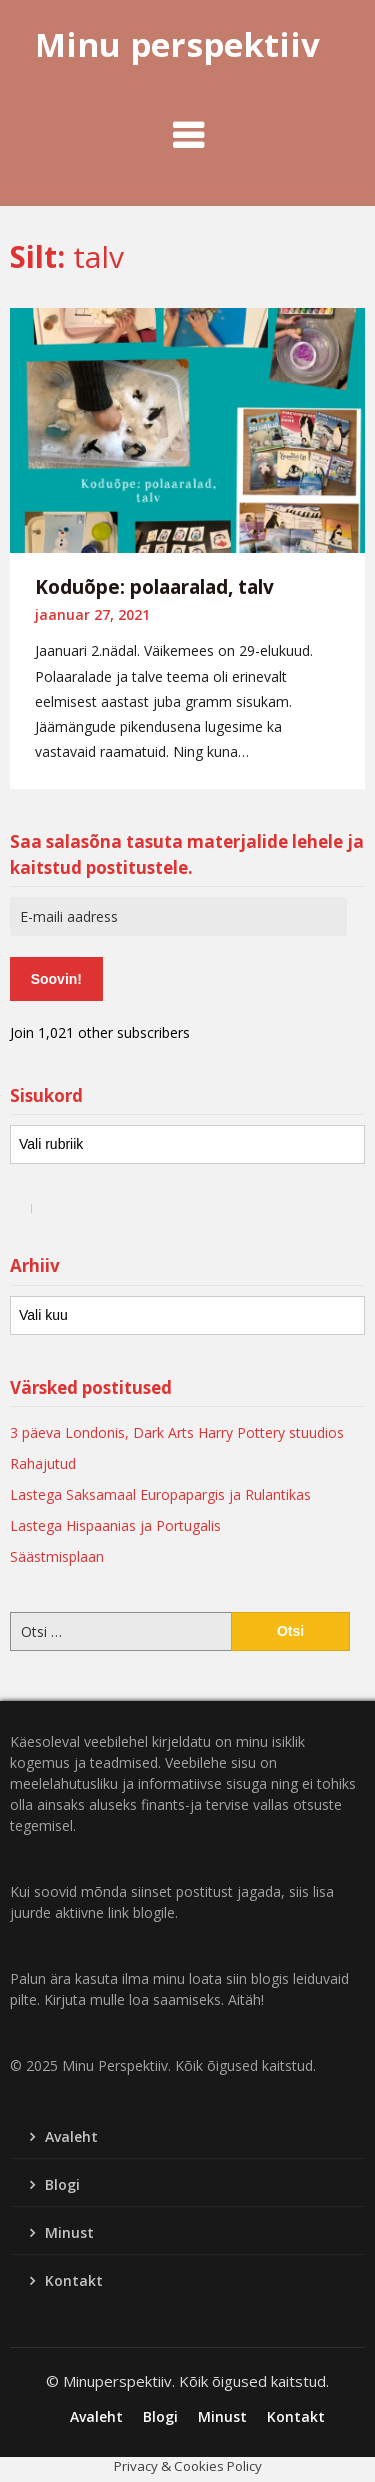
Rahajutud (43, 1463)
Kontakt (74, 2280)
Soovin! (56, 979)
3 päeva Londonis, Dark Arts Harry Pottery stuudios (177, 1432)
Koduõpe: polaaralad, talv (154, 587)
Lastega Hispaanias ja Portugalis (115, 1525)
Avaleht (71, 2136)
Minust (69, 2232)
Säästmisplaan (57, 1556)
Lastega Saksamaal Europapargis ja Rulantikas (160, 1494)
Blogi (62, 2184)
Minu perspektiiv (177, 44)
